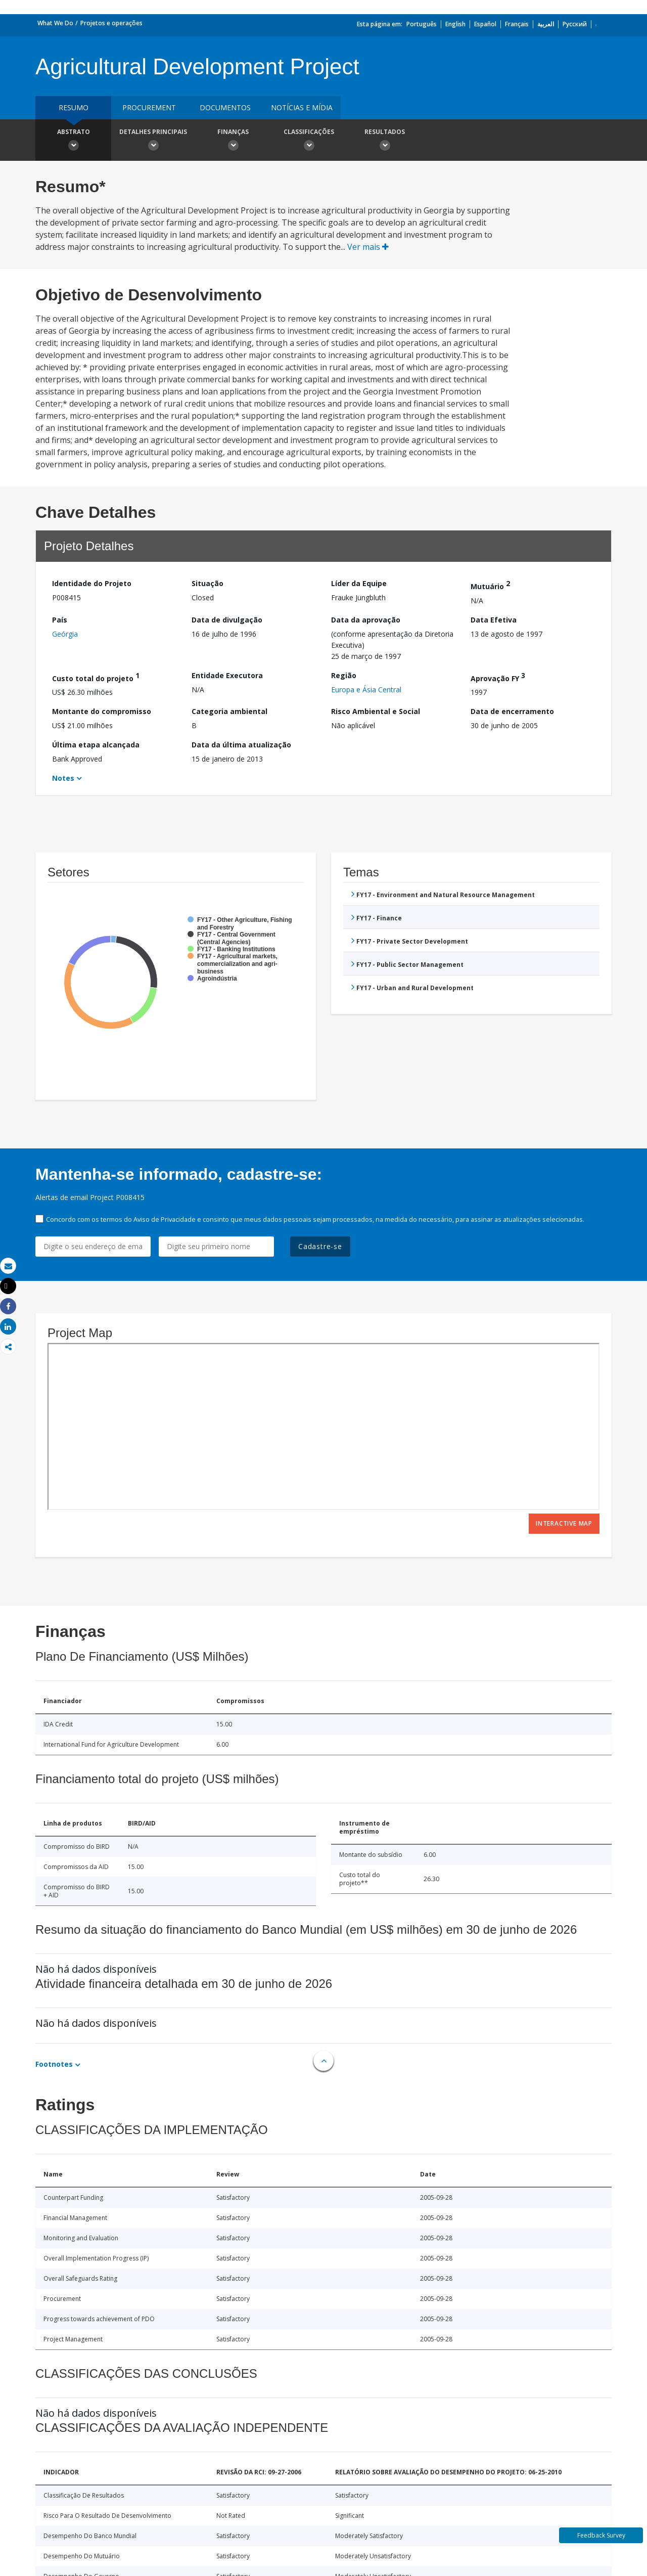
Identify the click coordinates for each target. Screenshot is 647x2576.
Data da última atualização (241, 744)
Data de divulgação (227, 620)
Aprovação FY (498, 677)
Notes (63, 778)
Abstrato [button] (73, 141)
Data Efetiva (494, 620)
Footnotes (54, 2064)
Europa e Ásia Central (366, 689)
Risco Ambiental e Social (375, 711)
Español (485, 24)
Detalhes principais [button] (153, 141)
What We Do (55, 23)
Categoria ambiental (229, 711)
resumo (73, 107)
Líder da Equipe (359, 583)
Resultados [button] (384, 141)
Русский (575, 24)
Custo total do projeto (96, 677)
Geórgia (65, 634)
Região (343, 675)
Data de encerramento (512, 711)
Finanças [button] (233, 141)
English (455, 24)
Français (517, 24)
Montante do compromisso (101, 711)
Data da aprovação (365, 620)
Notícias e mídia (302, 107)
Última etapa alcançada (96, 744)
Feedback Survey (601, 2535)
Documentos (225, 107)
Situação (207, 583)
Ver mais (368, 246)
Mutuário (490, 585)
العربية (545, 24)
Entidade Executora (227, 675)
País (59, 620)
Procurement (149, 107)
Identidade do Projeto (91, 583)
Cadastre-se (320, 1246)
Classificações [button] (309, 141)
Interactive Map (564, 1523)
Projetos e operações (111, 23)
